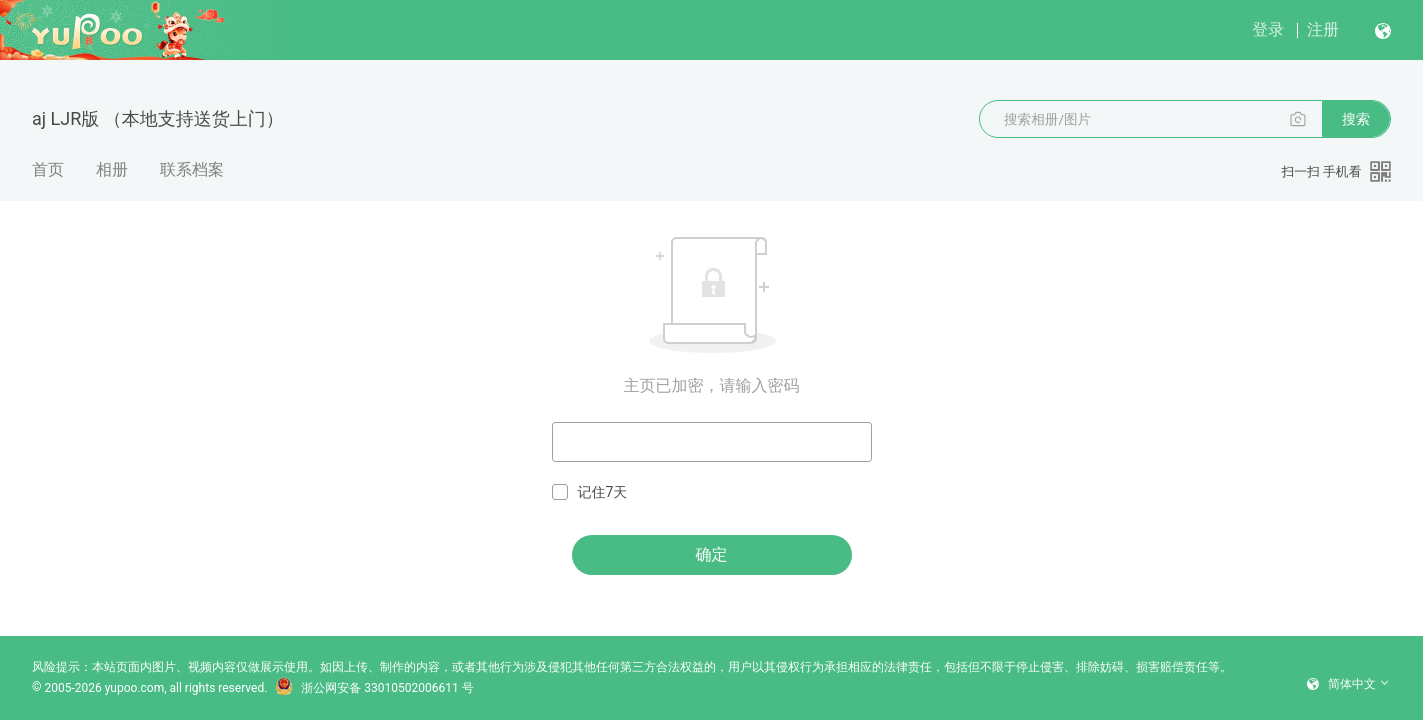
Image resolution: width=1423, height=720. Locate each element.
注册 (1323, 29)
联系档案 (192, 169)
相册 (112, 169)
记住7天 (590, 492)
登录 (1268, 29)
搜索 (1356, 119)
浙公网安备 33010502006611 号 (374, 688)
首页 (48, 169)
